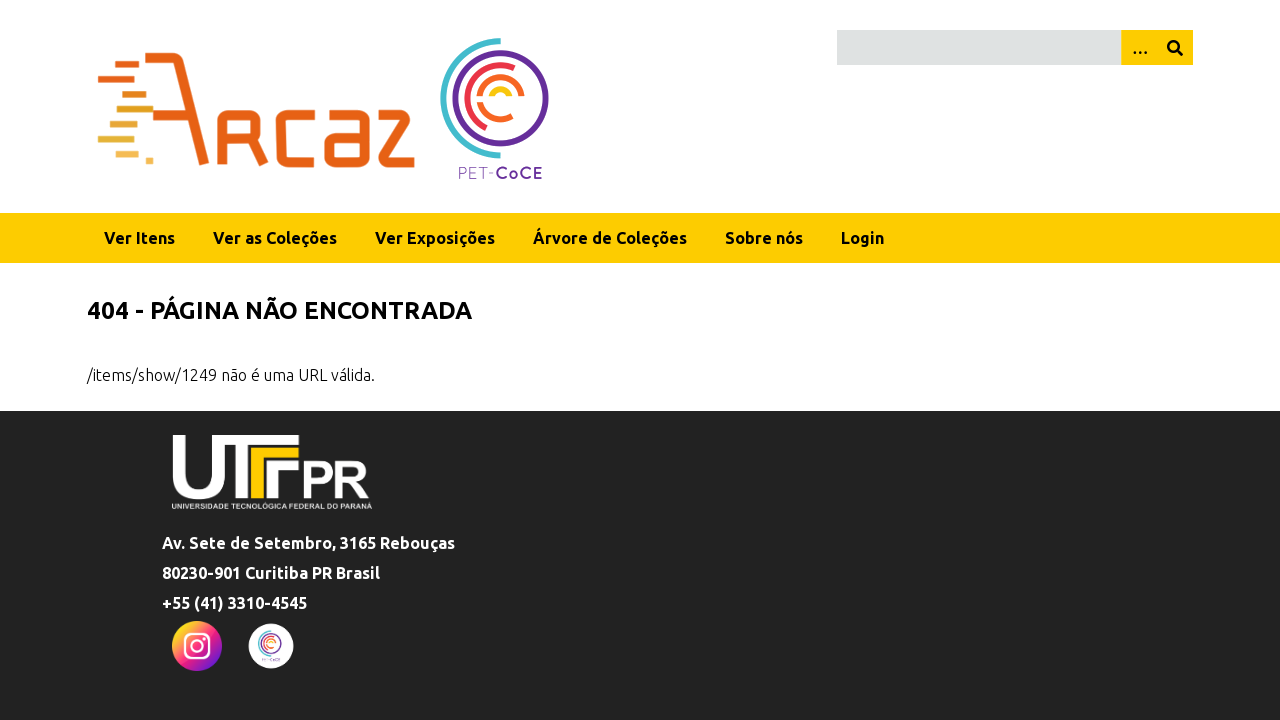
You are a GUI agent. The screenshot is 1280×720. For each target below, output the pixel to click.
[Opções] (1139, 47)
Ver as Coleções (275, 238)
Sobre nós (764, 238)
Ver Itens (139, 238)
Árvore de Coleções (610, 238)
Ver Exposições (435, 238)
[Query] (1015, 47)
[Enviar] (1175, 47)
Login (862, 238)
